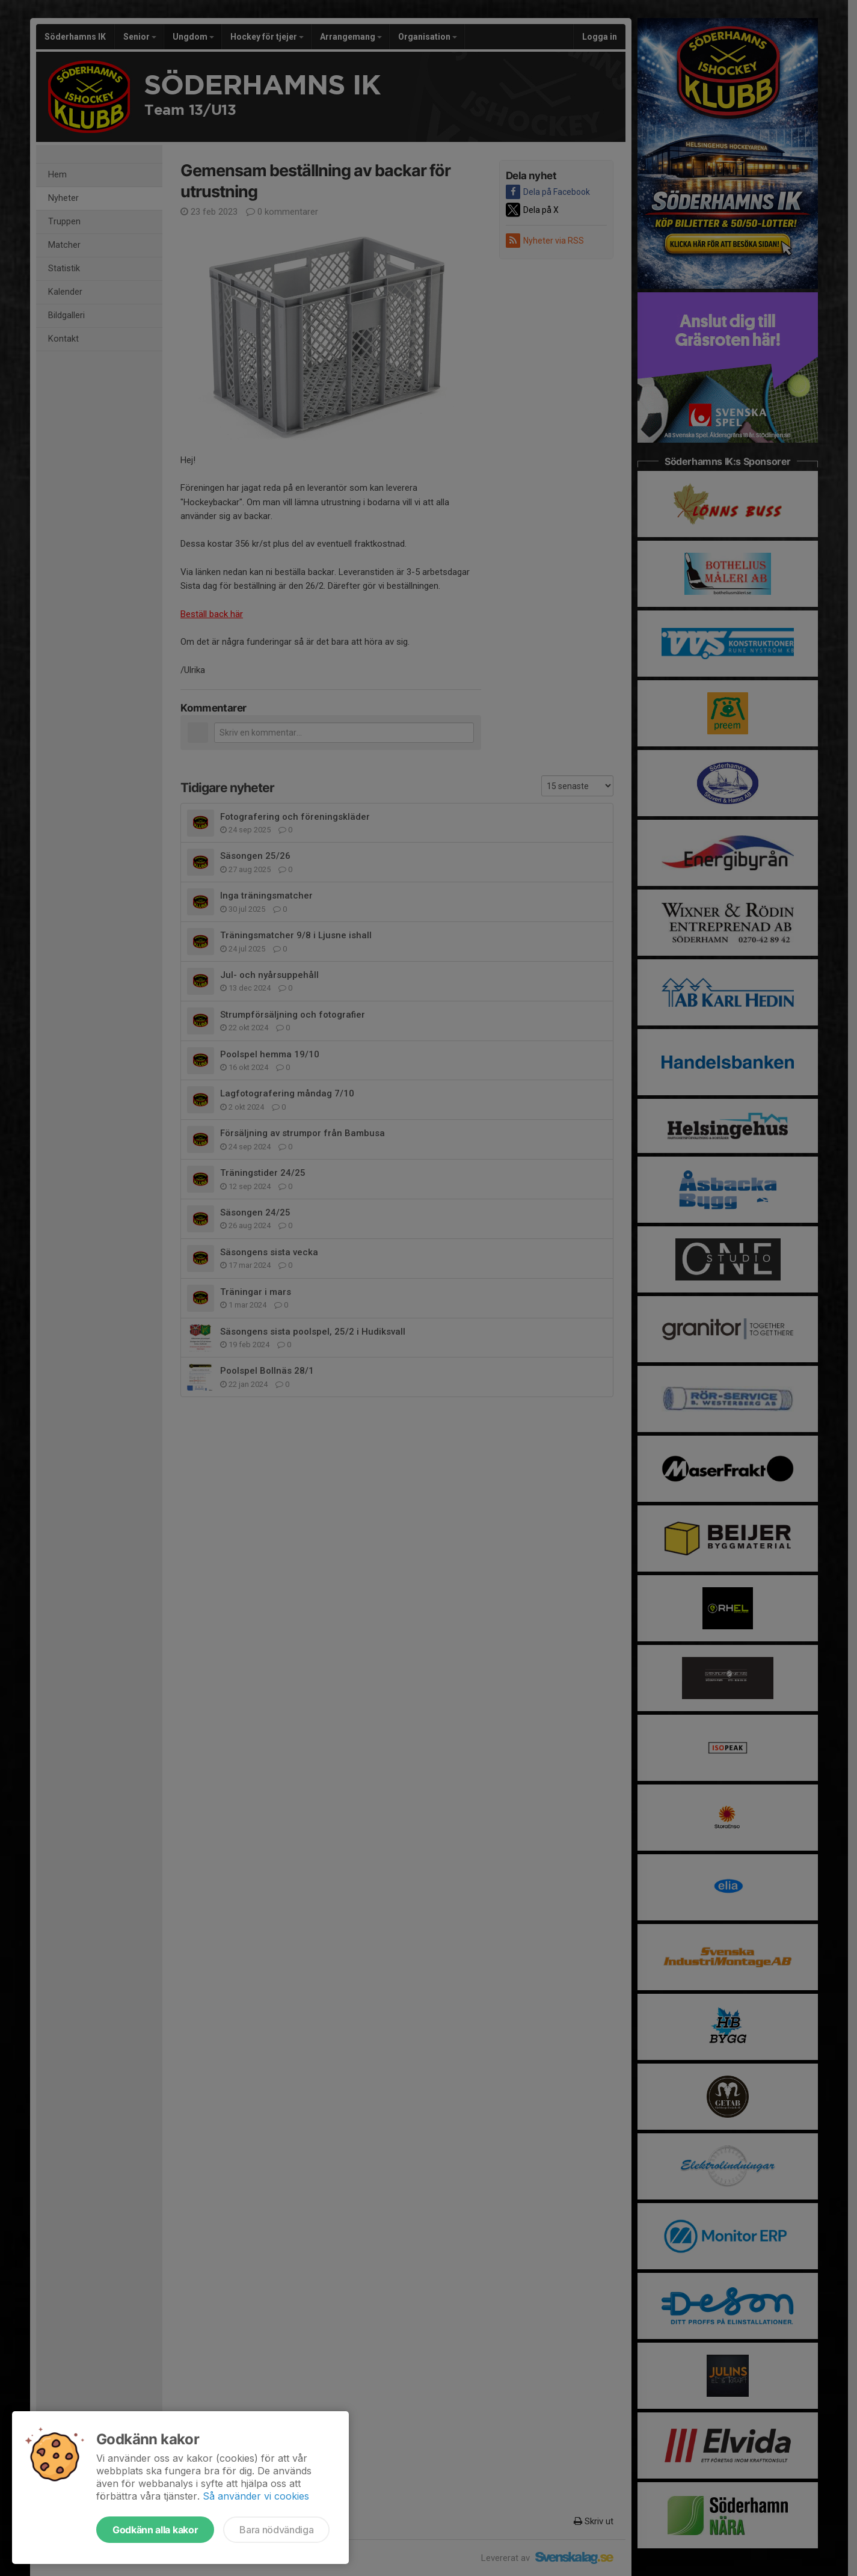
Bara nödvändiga (276, 2530)
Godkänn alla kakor (155, 2530)
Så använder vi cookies (256, 2496)
